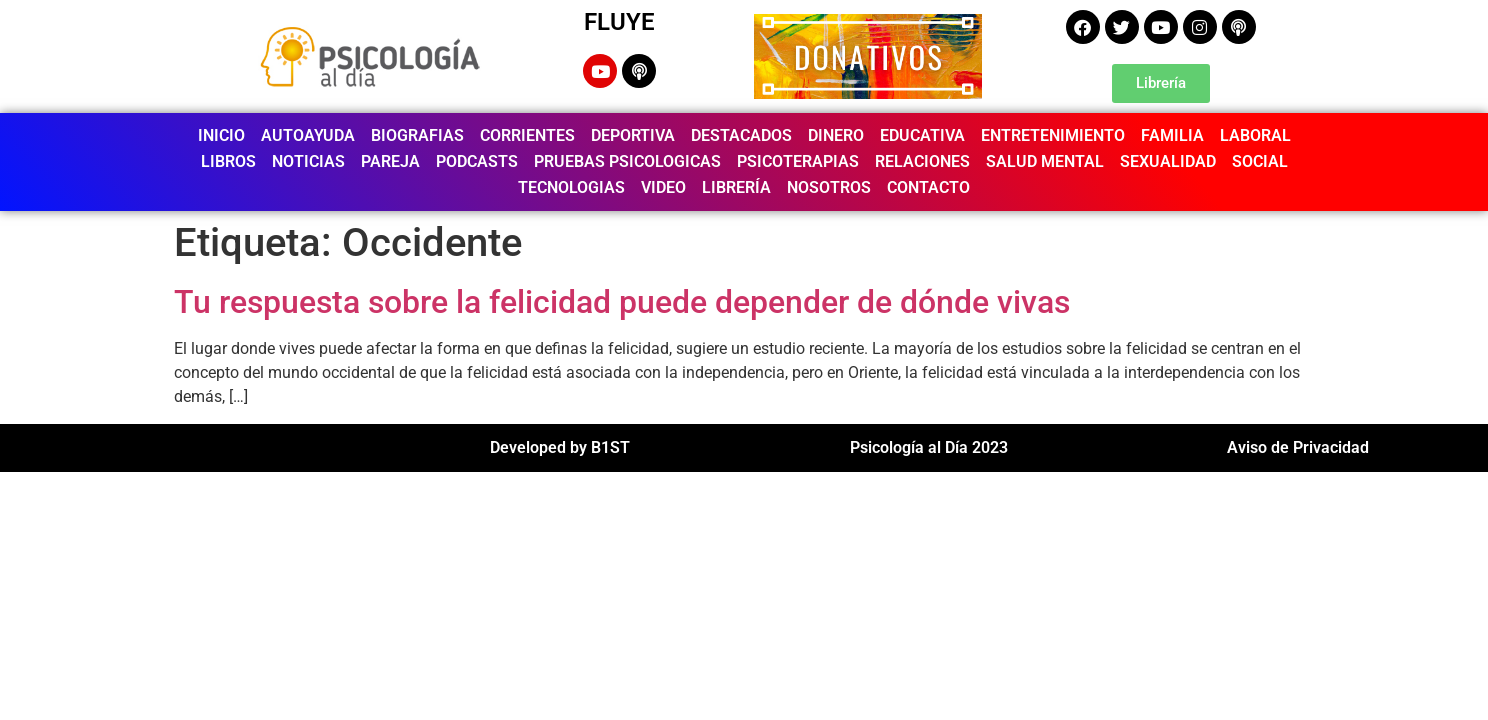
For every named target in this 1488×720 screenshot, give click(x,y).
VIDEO (663, 187)
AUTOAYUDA (308, 135)
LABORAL (1255, 135)
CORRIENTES (527, 135)
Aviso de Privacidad (1298, 447)
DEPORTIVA (633, 135)
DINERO (836, 135)
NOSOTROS (829, 187)
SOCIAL (1260, 161)
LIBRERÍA (736, 187)
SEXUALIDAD (1168, 161)
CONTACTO (928, 187)
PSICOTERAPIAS (798, 161)
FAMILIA (1172, 135)
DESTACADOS (741, 135)
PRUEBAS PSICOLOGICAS (627, 161)
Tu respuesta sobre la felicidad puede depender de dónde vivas (622, 302)
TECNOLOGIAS (571, 187)
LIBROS (228, 161)
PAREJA (390, 161)
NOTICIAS (308, 161)
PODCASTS (477, 161)
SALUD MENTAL (1045, 161)
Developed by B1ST (560, 447)
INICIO (221, 135)
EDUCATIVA (922, 135)
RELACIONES (922, 161)
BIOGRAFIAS (417, 135)
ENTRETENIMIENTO (1053, 135)
